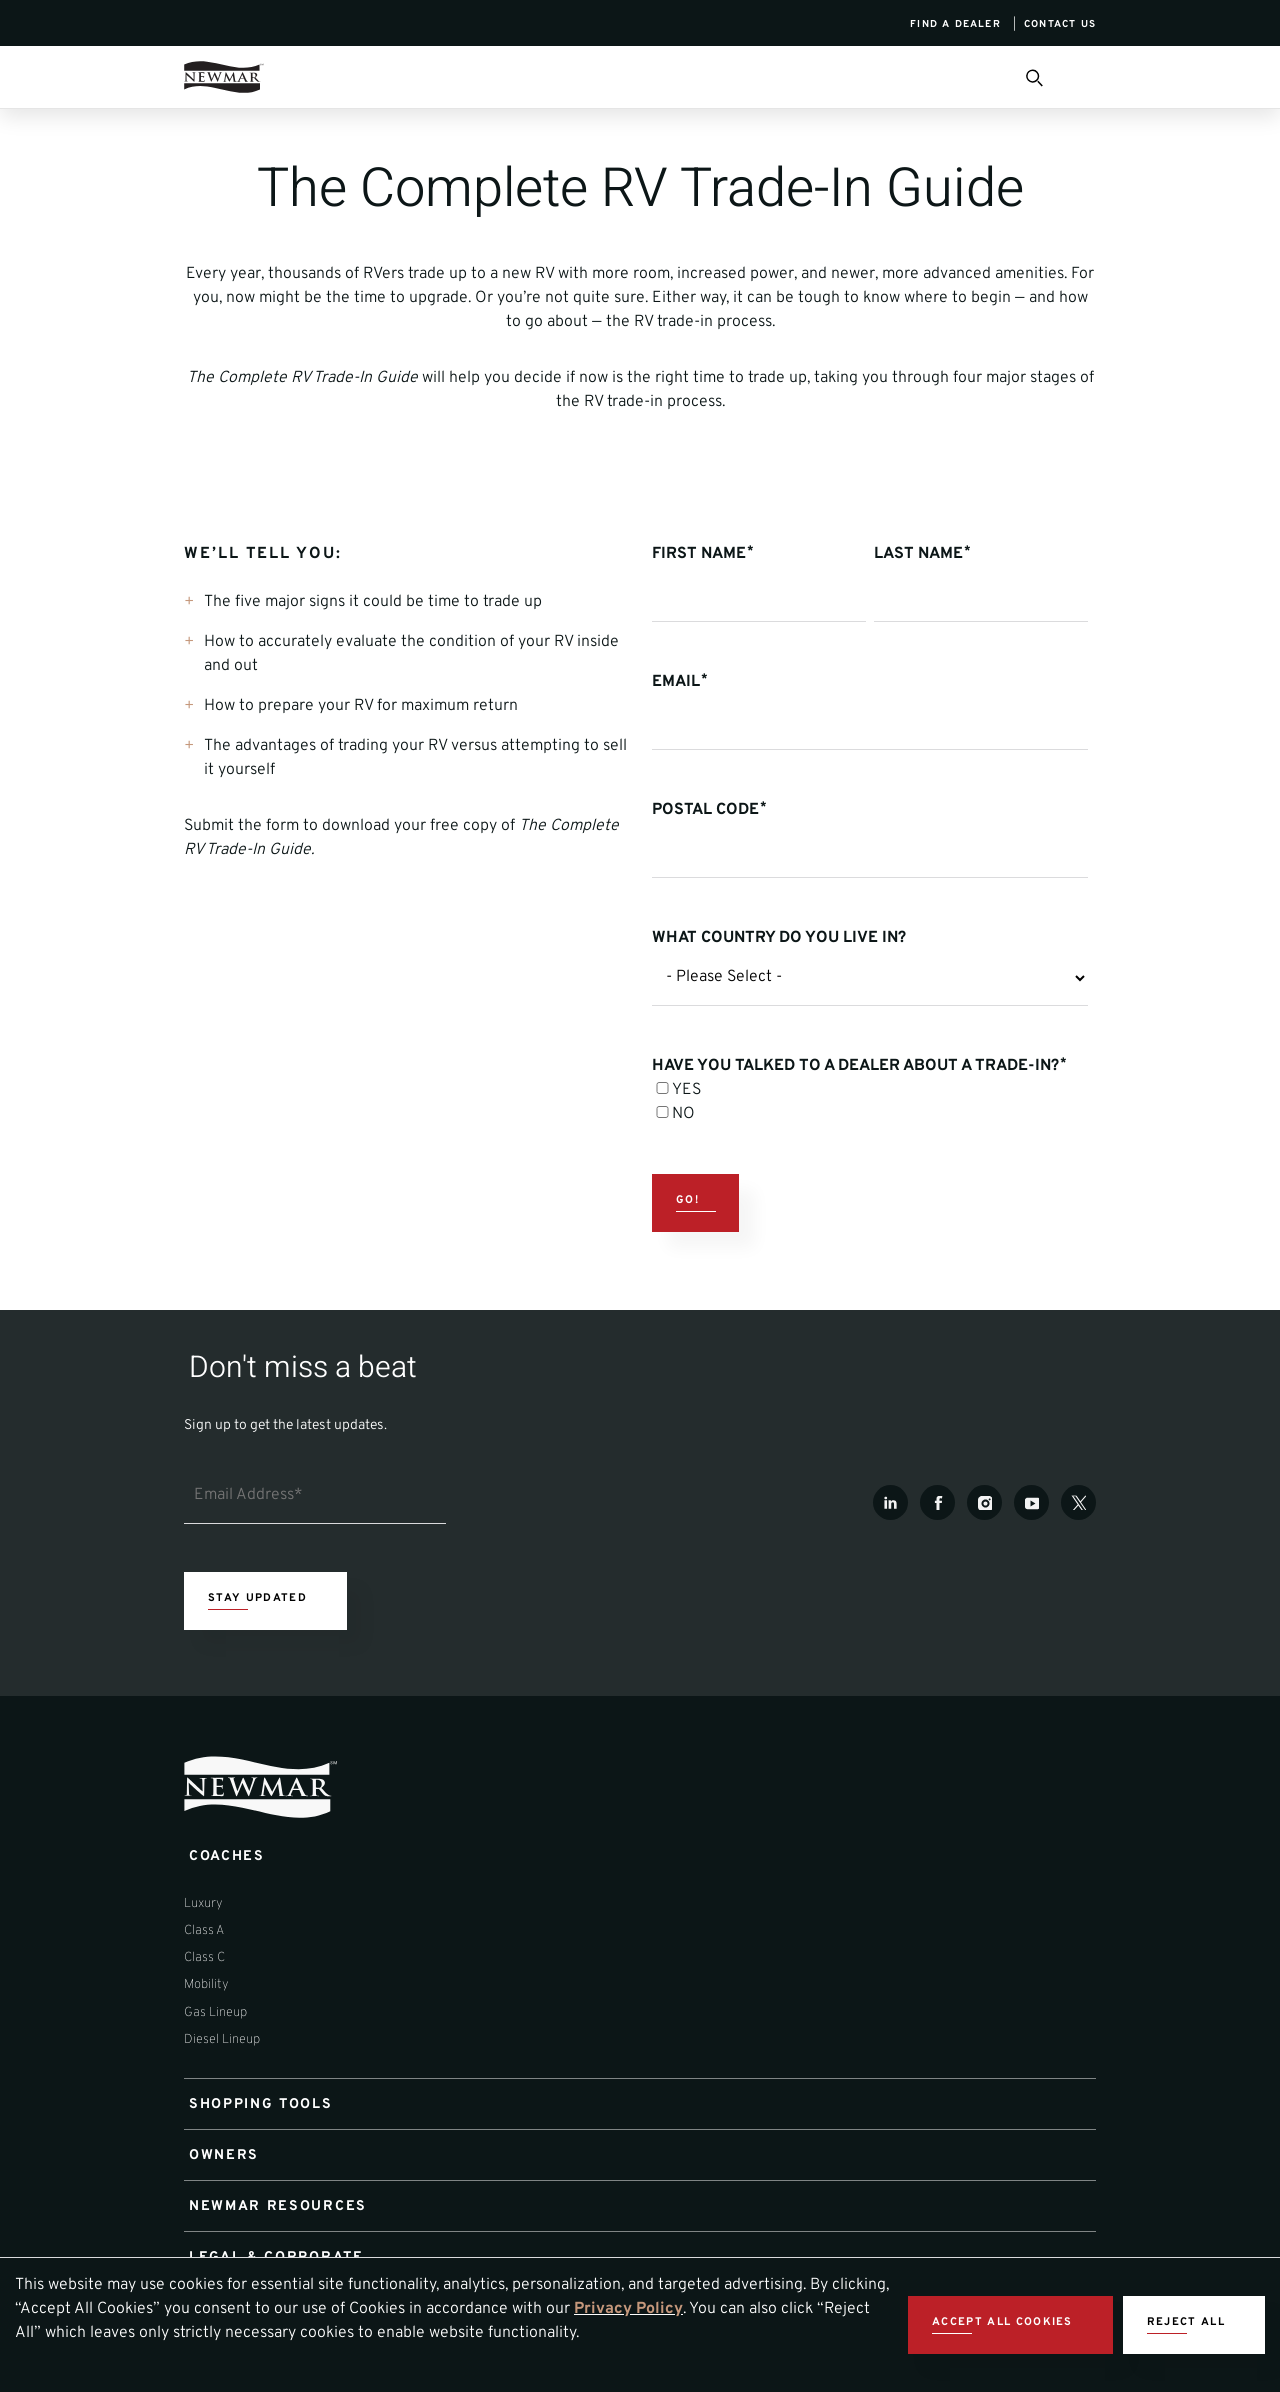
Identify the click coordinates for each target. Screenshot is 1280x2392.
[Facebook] (937, 1502)
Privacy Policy (628, 2309)
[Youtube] (1031, 1502)
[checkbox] (870, 1102)
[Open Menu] (1087, 77)
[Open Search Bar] (1033, 77)
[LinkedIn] (890, 1502)
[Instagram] (984, 1502)
